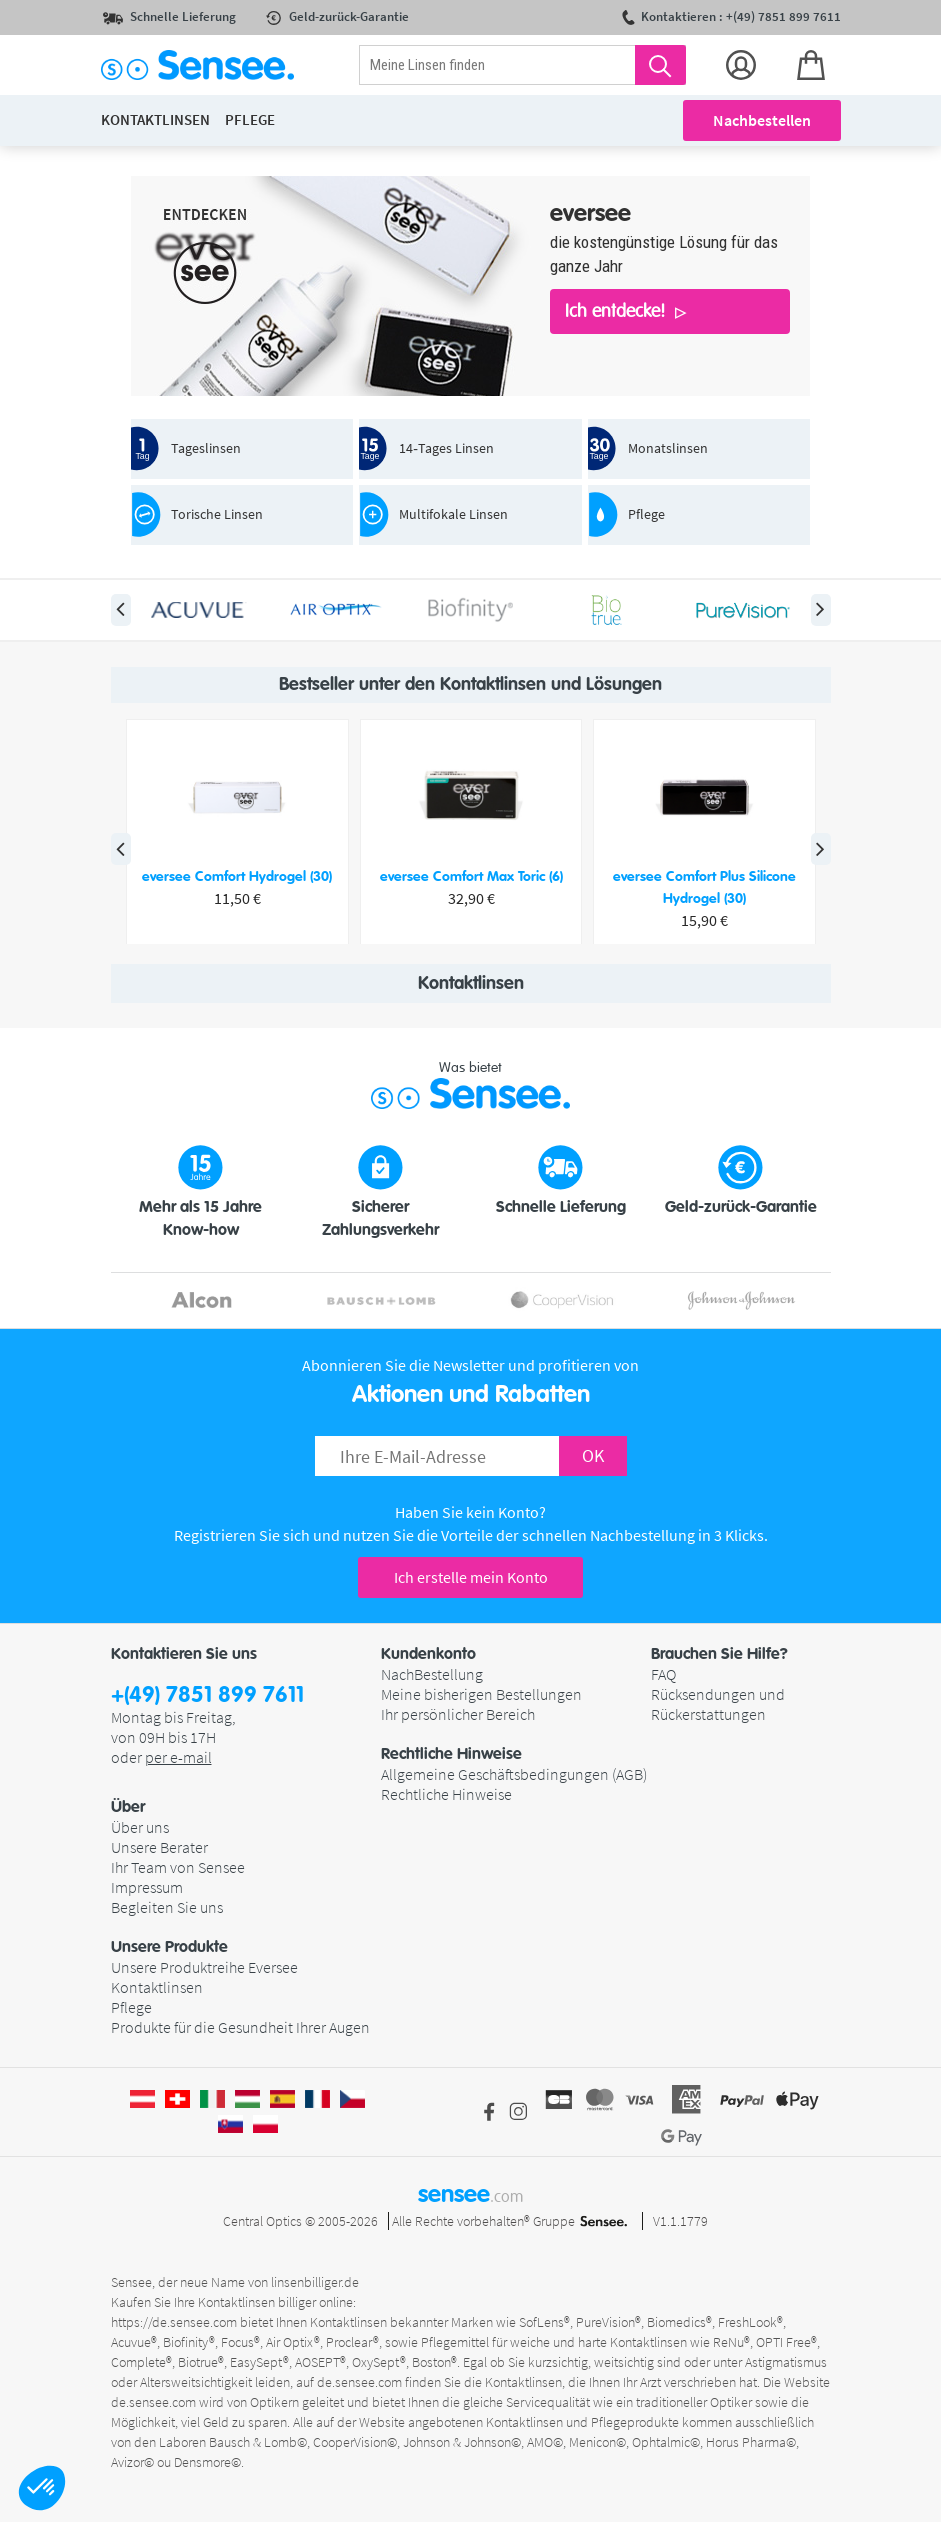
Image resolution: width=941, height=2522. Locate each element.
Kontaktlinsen (157, 1987)
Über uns (140, 1827)
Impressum (147, 1887)
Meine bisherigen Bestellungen (481, 1694)
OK (593, 1455)
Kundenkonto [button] (428, 1654)
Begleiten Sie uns (167, 1907)
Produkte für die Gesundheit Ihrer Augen (240, 2027)
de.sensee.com (359, 2382)
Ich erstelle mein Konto (471, 1577)
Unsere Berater (159, 1847)
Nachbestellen (762, 120)
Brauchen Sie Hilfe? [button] (719, 1654)
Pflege (131, 2007)
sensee (470, 2194)
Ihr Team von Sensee (178, 1867)
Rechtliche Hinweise (446, 1794)
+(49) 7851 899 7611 (207, 1695)
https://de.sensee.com (174, 2322)
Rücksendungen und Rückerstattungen (718, 1704)
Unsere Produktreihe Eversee (204, 1967)
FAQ (663, 1674)
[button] (42, 2488)
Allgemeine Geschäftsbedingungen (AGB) (514, 1774)
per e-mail (178, 1757)
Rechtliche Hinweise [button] (451, 1754)
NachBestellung (432, 1674)
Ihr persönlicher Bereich (458, 1714)
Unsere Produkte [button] (169, 1947)
